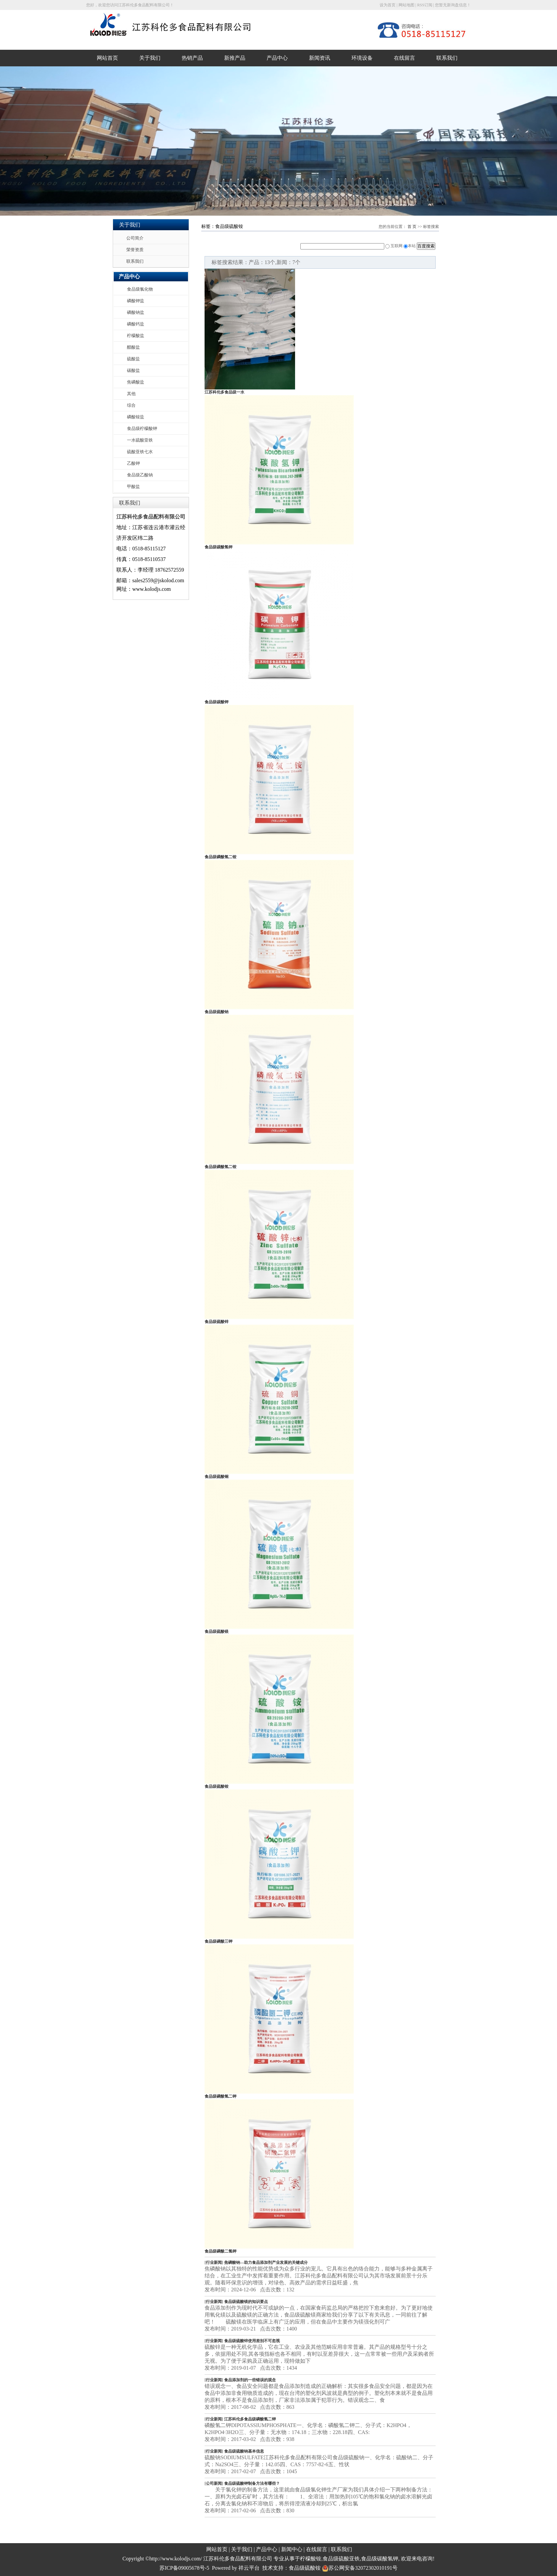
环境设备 (362, 58)
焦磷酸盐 (135, 382)
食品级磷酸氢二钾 (220, 2096)
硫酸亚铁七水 (140, 451)
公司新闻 (214, 2483)
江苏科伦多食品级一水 (224, 392)
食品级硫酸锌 (216, 1321)
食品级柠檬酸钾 (142, 428)
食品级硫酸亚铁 (341, 2558)
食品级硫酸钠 (216, 1012)
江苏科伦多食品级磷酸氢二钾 (250, 2419)
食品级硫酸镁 (216, 1631)
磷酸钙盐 (135, 323)
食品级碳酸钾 (216, 702)
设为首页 (388, 5)
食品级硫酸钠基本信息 (244, 2451)
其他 (131, 393)
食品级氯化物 (140, 289)
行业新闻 (214, 2262)
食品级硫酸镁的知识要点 (246, 2301)
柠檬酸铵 (310, 2558)
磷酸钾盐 (135, 300)
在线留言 (404, 58)
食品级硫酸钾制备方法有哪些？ (252, 2483)
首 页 (411, 226)
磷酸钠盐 (135, 312)
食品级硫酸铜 (216, 1476)
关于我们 (149, 58)
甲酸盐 (133, 486)
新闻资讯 (319, 58)
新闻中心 (291, 2549)
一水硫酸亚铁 (140, 440)
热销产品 (192, 58)
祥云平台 (249, 2568)
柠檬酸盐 (135, 335)
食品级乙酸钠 (140, 474)
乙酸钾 (133, 463)
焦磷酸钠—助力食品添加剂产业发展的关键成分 (266, 2262)
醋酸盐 (133, 347)
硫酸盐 (133, 358)
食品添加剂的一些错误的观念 (250, 2380)
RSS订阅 (424, 5)
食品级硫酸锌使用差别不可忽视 (252, 2340)
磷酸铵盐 (135, 416)
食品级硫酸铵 (216, 1786)
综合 (131, 405)
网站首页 (107, 58)
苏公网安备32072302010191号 (360, 2568)
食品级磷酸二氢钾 (220, 2251)
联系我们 (447, 58)
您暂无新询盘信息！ (453, 5)
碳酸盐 (133, 370)
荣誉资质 (135, 249)
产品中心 (277, 58)
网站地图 (406, 5)
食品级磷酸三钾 (218, 1941)
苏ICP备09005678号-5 (184, 2568)
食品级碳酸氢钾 (218, 547)
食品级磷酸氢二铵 (220, 857)
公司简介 (135, 238)
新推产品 (234, 58)
